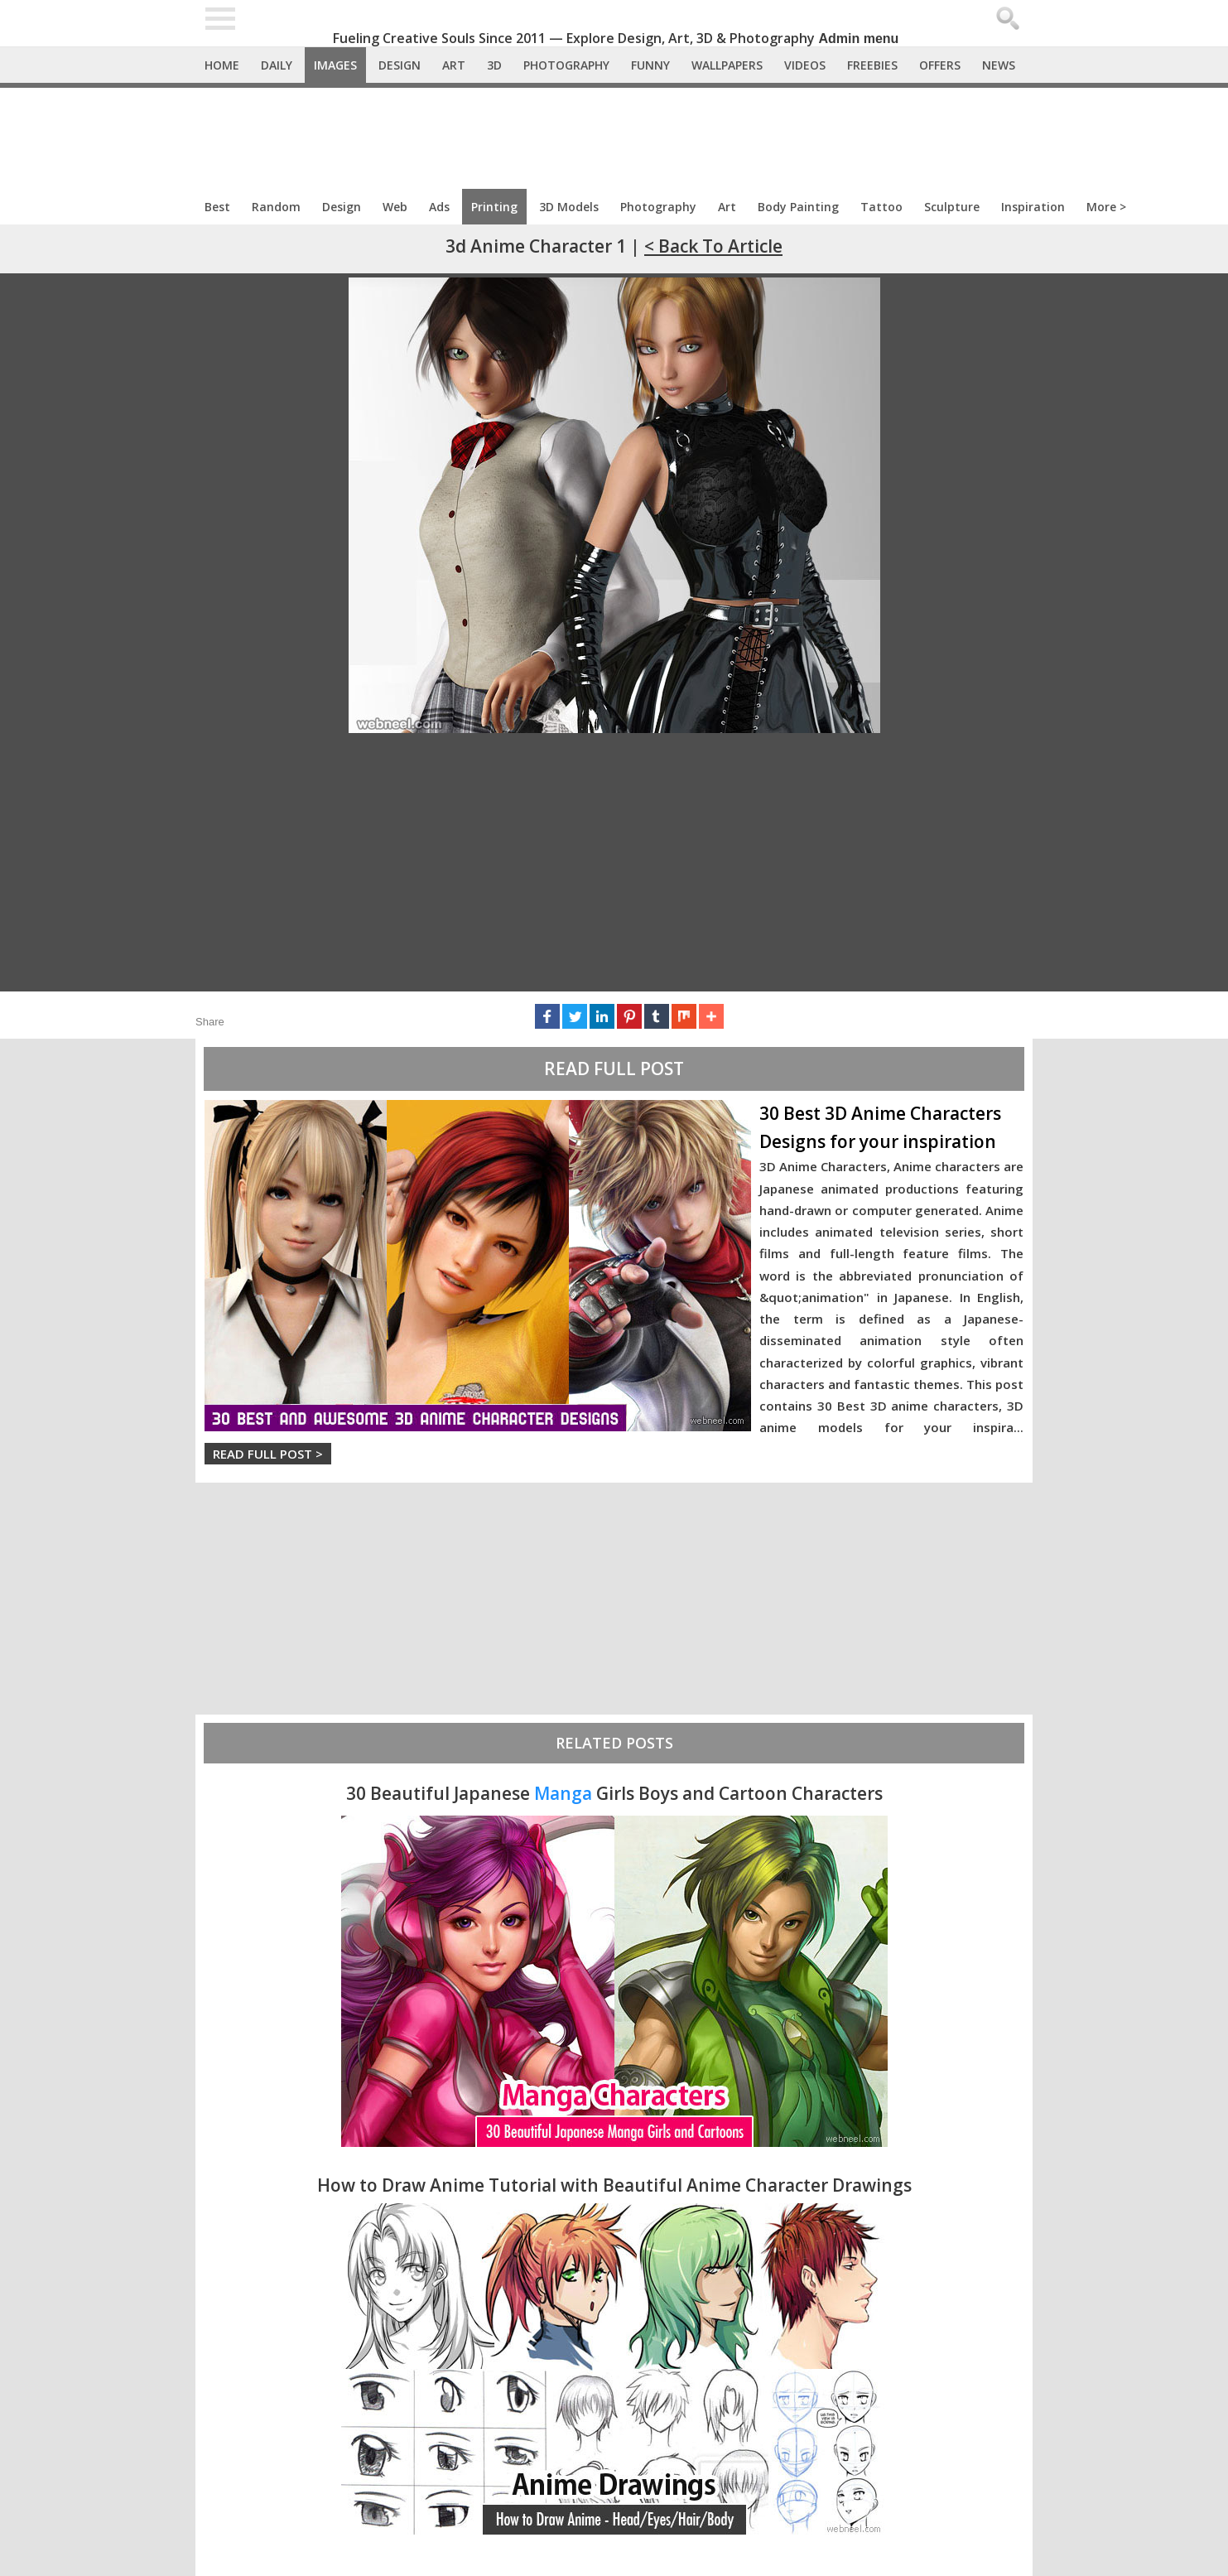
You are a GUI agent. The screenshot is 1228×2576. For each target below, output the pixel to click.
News (998, 65)
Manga (563, 1793)
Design (399, 65)
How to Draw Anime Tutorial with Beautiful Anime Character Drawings (614, 2185)
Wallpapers (727, 65)
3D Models (569, 207)
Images (335, 65)
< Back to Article (713, 246)
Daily (276, 65)
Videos (805, 65)
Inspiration (1033, 207)
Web (395, 207)
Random (276, 207)
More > (1106, 207)
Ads (439, 207)
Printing (494, 207)
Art (453, 65)
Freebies (872, 65)
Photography (566, 65)
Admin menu (859, 38)
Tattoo (881, 207)
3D (494, 65)
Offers (940, 65)
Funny (650, 65)
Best (217, 207)
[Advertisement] (614, 133)
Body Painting (798, 207)
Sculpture (952, 207)
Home (222, 65)
